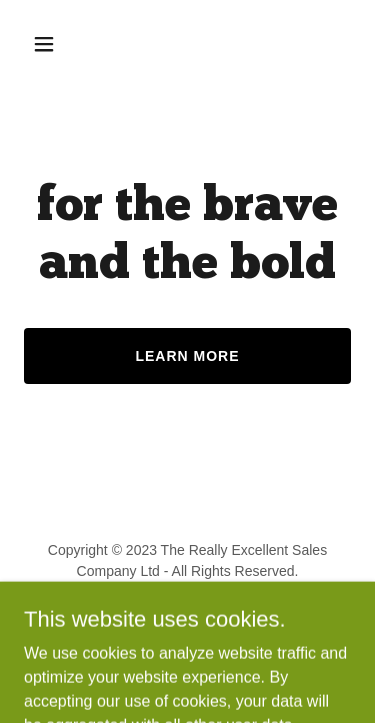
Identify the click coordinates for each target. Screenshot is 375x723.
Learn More (187, 356)
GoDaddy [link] (226, 616)
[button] (48, 44)
